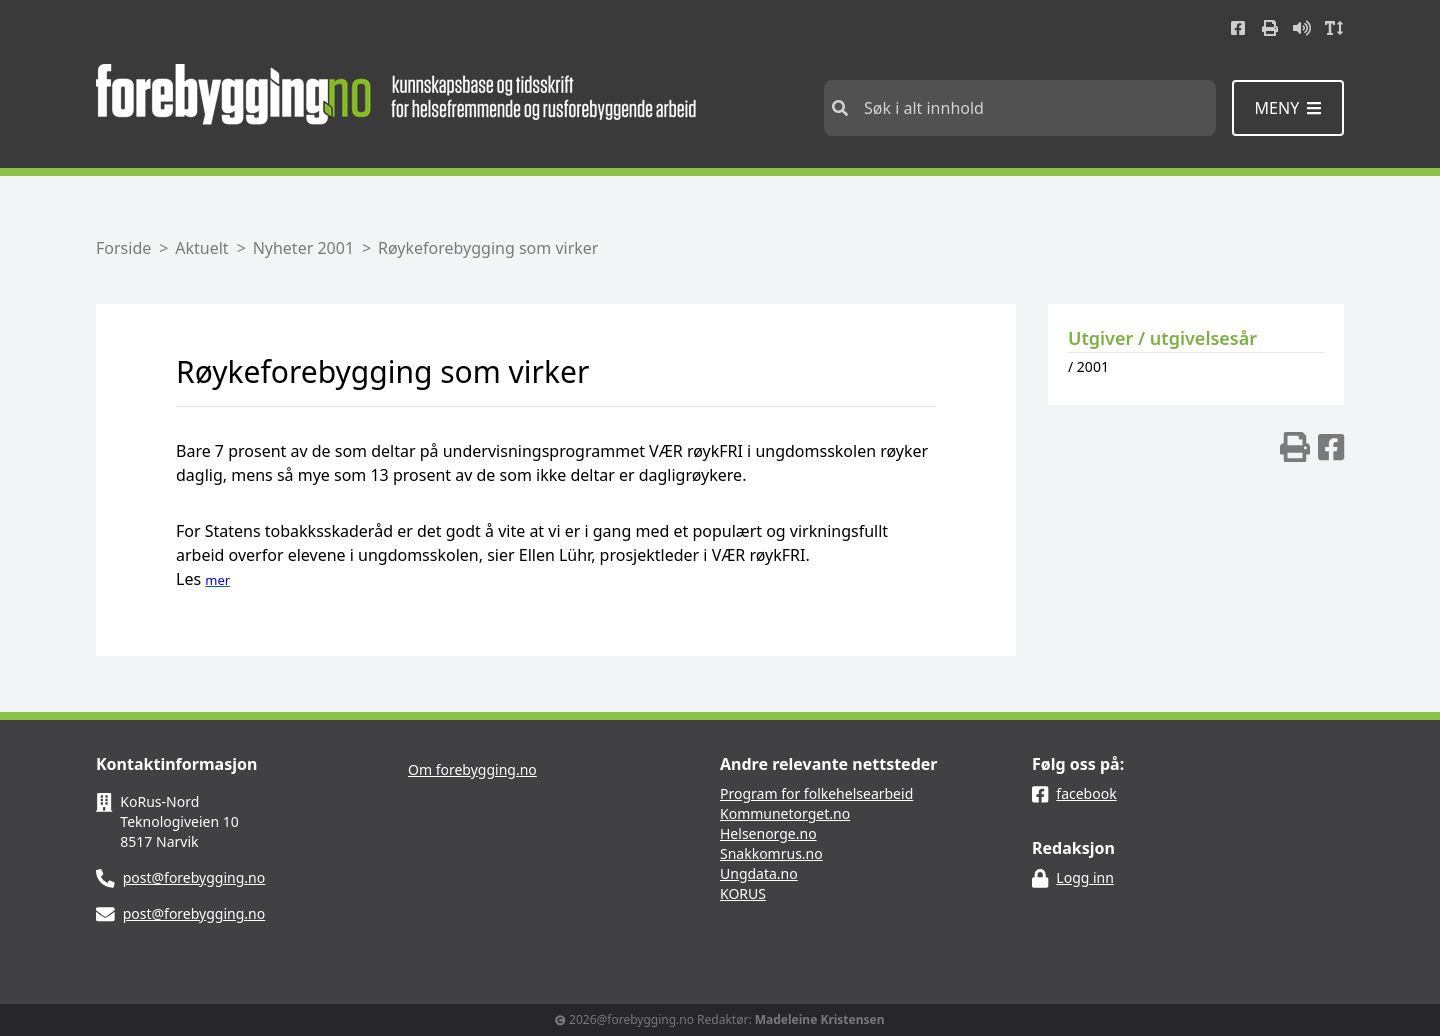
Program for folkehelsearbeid (816, 793)
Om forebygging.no (472, 769)
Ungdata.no (759, 873)
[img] (1295, 447)
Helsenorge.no (768, 833)
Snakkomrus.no (771, 853)
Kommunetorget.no (785, 813)
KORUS (743, 893)
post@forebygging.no (194, 877)
